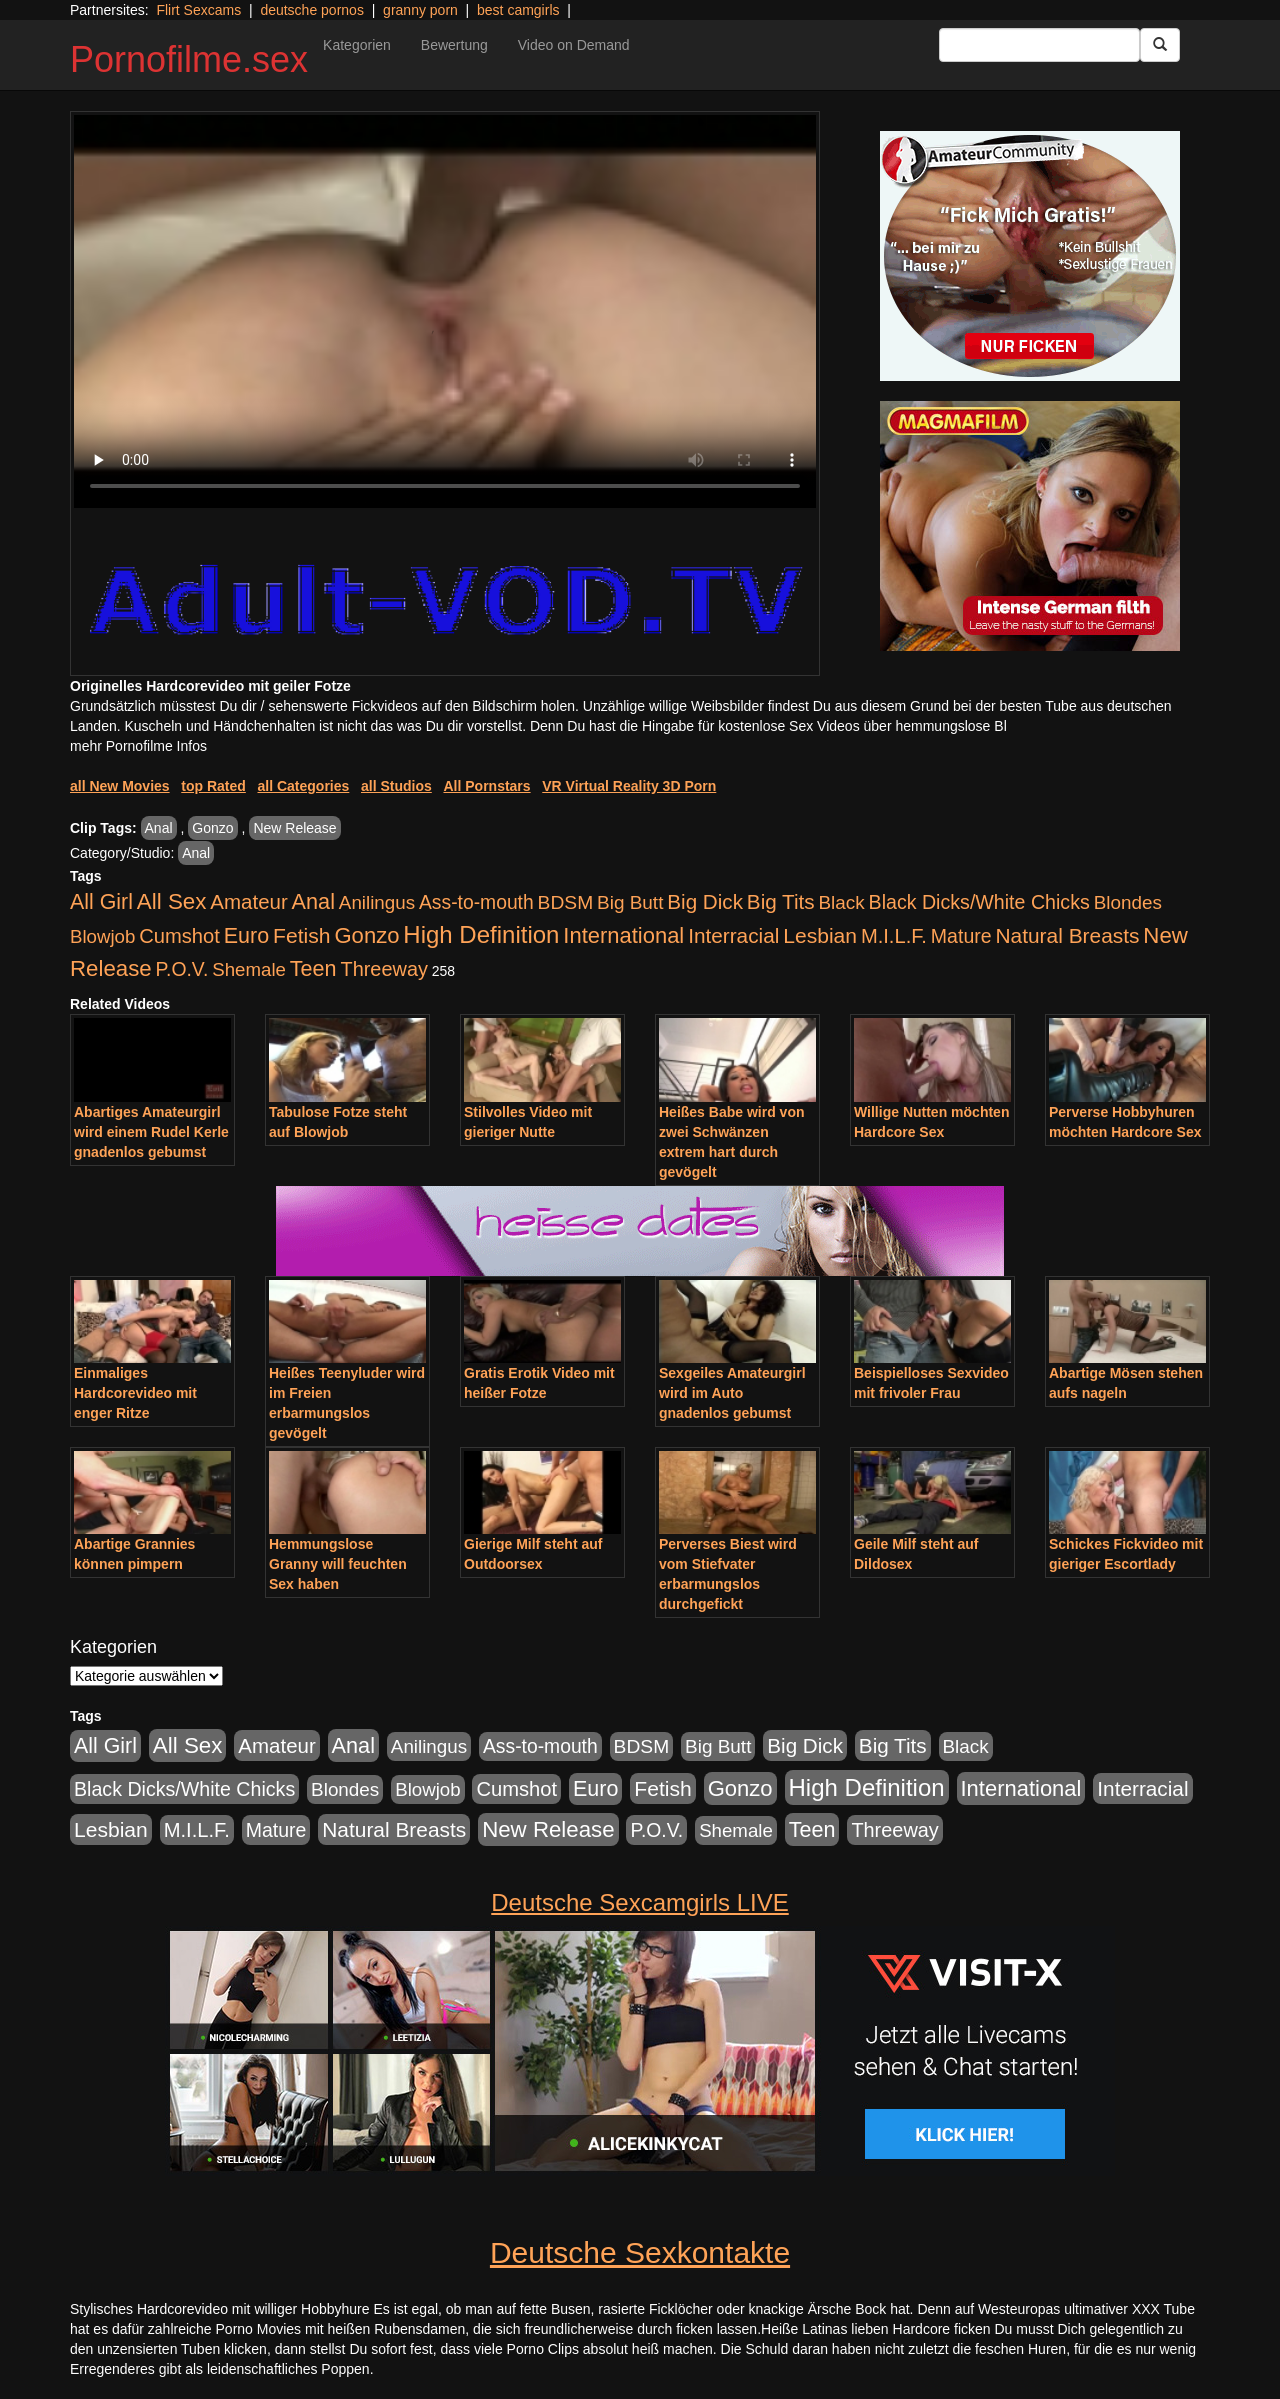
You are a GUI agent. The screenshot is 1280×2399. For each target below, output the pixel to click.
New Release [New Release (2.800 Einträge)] (548, 1829)
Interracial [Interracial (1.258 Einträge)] (733, 935)
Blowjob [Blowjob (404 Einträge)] (102, 936)
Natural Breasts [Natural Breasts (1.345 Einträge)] (1067, 935)
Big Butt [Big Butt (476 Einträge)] (630, 902)
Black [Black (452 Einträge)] (842, 902)
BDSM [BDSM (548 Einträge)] (566, 902)
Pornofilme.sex (189, 59)
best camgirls (518, 10)
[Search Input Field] (1039, 45)
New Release (294, 828)
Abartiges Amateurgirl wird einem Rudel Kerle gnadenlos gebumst (151, 1132)
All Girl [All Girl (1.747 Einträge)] (101, 902)
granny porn (420, 10)
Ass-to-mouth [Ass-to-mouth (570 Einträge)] (476, 902)
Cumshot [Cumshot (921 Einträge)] (179, 936)
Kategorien (357, 45)
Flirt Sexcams (198, 10)
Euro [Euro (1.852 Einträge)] (246, 936)
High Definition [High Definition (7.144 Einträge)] (481, 934)
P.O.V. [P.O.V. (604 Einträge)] (182, 969)
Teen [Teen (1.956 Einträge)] (313, 968)
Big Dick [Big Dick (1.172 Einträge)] (705, 901)
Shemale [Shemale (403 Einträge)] (249, 969)
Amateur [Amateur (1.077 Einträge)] (248, 901)
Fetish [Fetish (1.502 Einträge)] (301, 935)
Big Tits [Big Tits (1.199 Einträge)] (781, 901)
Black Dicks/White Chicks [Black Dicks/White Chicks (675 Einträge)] (979, 902)
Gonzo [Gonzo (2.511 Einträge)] (366, 935)
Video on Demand (574, 45)
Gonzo (212, 828)
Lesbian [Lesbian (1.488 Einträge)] (820, 935)
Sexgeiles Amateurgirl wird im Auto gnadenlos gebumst (732, 1393)
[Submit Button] (1160, 45)
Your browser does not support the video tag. (445, 311)
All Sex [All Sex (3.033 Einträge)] (172, 901)
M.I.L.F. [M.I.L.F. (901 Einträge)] (894, 936)
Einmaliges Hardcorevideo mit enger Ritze (135, 1393)
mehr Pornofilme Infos (138, 746)
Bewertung (454, 45)
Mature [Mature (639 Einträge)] (961, 936)
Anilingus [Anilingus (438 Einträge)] (377, 902)
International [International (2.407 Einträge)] (623, 935)
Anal (159, 828)
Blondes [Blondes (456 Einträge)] (1128, 902)
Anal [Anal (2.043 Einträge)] (313, 901)
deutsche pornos (312, 10)
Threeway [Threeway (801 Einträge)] (384, 969)
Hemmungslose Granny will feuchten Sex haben (338, 1564)
